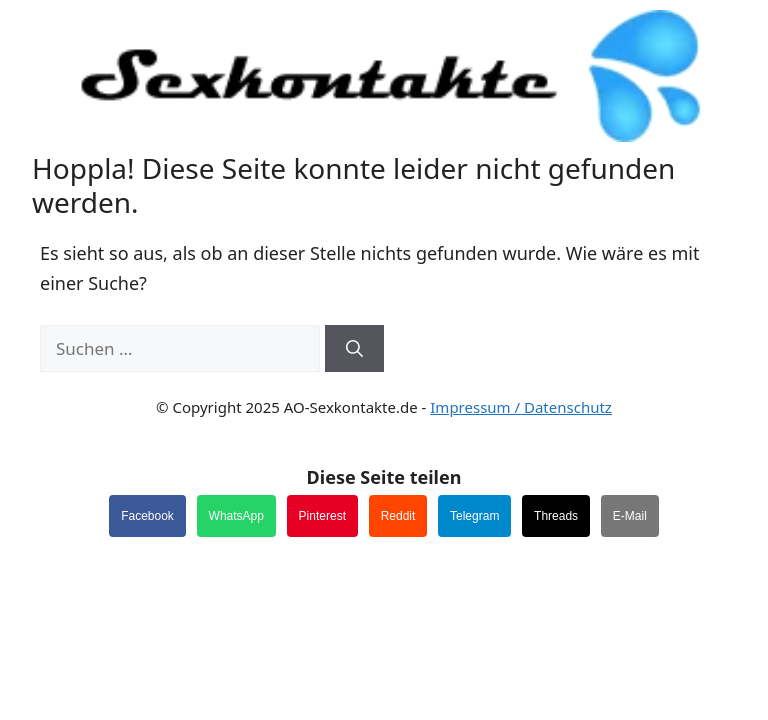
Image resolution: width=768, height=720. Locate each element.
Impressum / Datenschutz (521, 407)
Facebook (147, 516)
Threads (556, 516)
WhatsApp (236, 516)
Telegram (474, 516)
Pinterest (322, 516)
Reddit (398, 516)
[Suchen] (354, 349)
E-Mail (630, 516)
